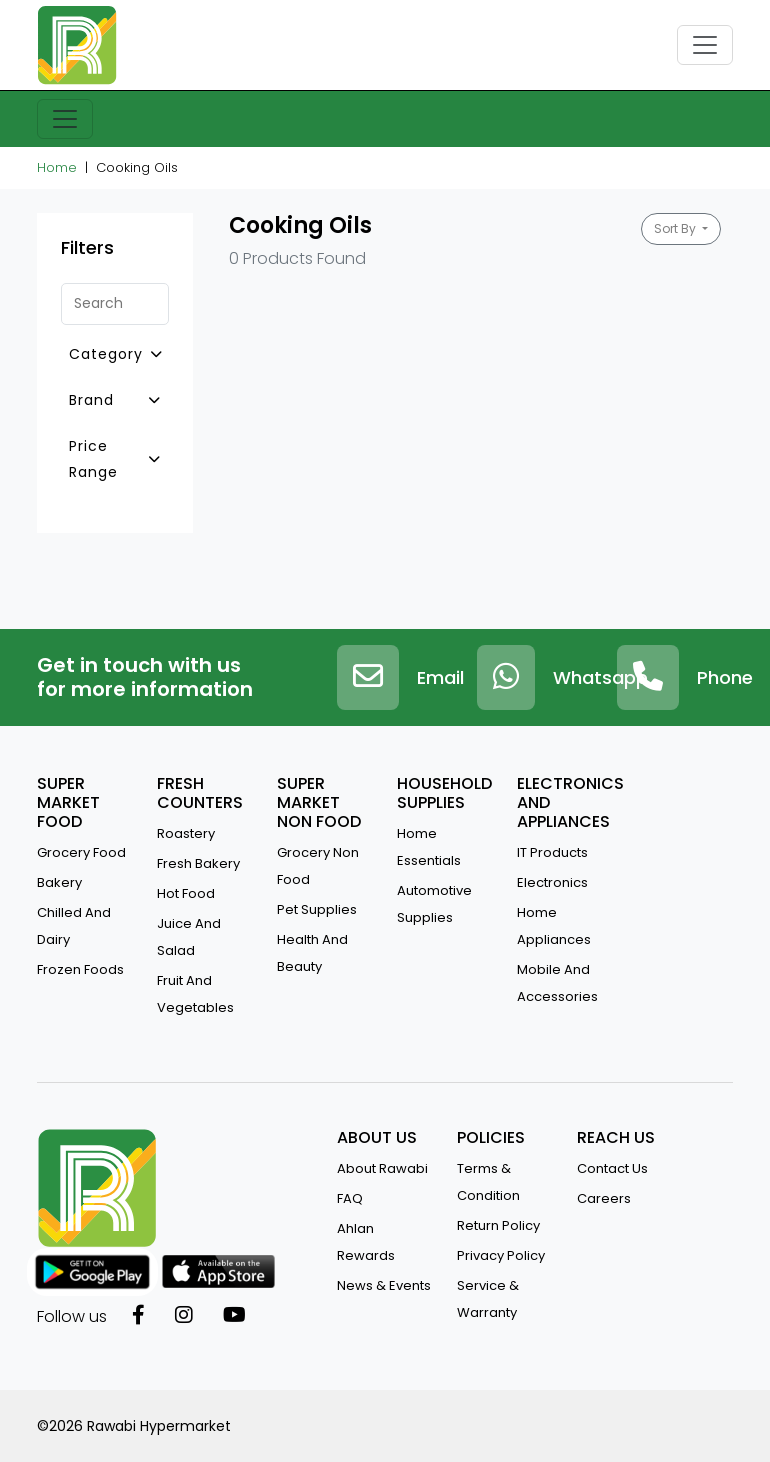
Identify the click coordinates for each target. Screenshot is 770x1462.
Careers (604, 1198)
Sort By (676, 228)
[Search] (115, 304)
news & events (384, 1285)
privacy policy (501, 1255)
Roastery (186, 833)
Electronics (552, 882)
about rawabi (382, 1168)
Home (57, 167)
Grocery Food (81, 852)
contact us (612, 1168)
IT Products (552, 852)
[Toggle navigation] (705, 45)
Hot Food (186, 893)
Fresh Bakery (198, 863)
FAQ (350, 1198)
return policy (498, 1225)
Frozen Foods (80, 969)
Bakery (59, 882)
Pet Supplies (317, 909)
